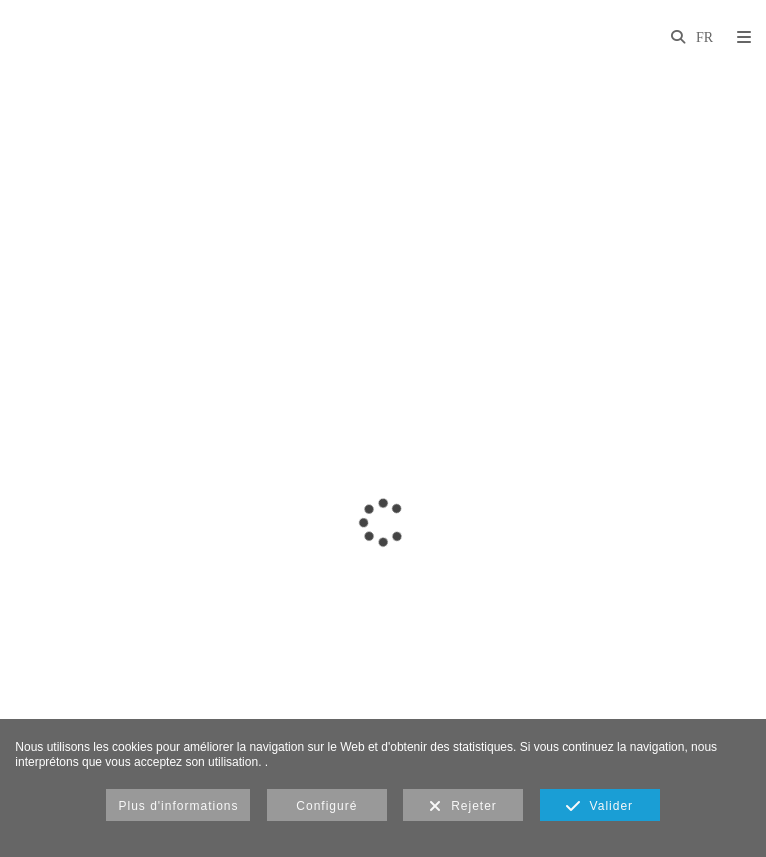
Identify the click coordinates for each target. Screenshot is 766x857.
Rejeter (462, 807)
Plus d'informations (178, 806)
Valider (599, 807)
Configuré (326, 806)
